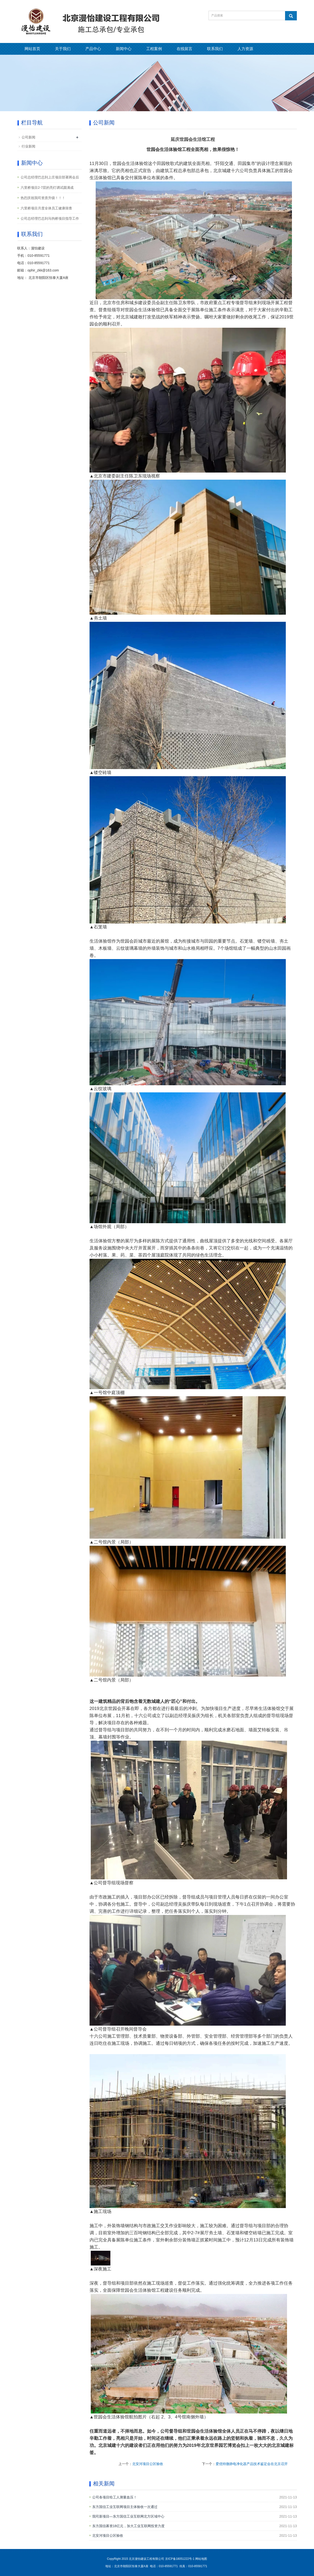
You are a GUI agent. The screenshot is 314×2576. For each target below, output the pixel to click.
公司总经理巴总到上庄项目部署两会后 (50, 177)
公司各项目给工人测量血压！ (114, 2497)
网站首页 (32, 49)
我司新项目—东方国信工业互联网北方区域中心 (128, 2516)
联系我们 (215, 49)
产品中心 (93, 49)
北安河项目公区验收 (147, 2464)
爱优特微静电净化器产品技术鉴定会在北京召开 (252, 2464)
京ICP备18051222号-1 (180, 2559)
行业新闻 (28, 146)
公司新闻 (28, 137)
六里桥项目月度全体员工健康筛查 (46, 208)
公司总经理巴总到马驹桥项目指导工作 (50, 218)
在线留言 (184, 49)
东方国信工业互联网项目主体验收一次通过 (124, 2507)
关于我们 (63, 49)
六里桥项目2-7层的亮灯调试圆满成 (47, 188)
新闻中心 (123, 49)
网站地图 (201, 2559)
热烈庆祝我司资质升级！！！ (43, 198)
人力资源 (245, 49)
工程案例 (154, 49)
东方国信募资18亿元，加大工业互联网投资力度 (128, 2526)
